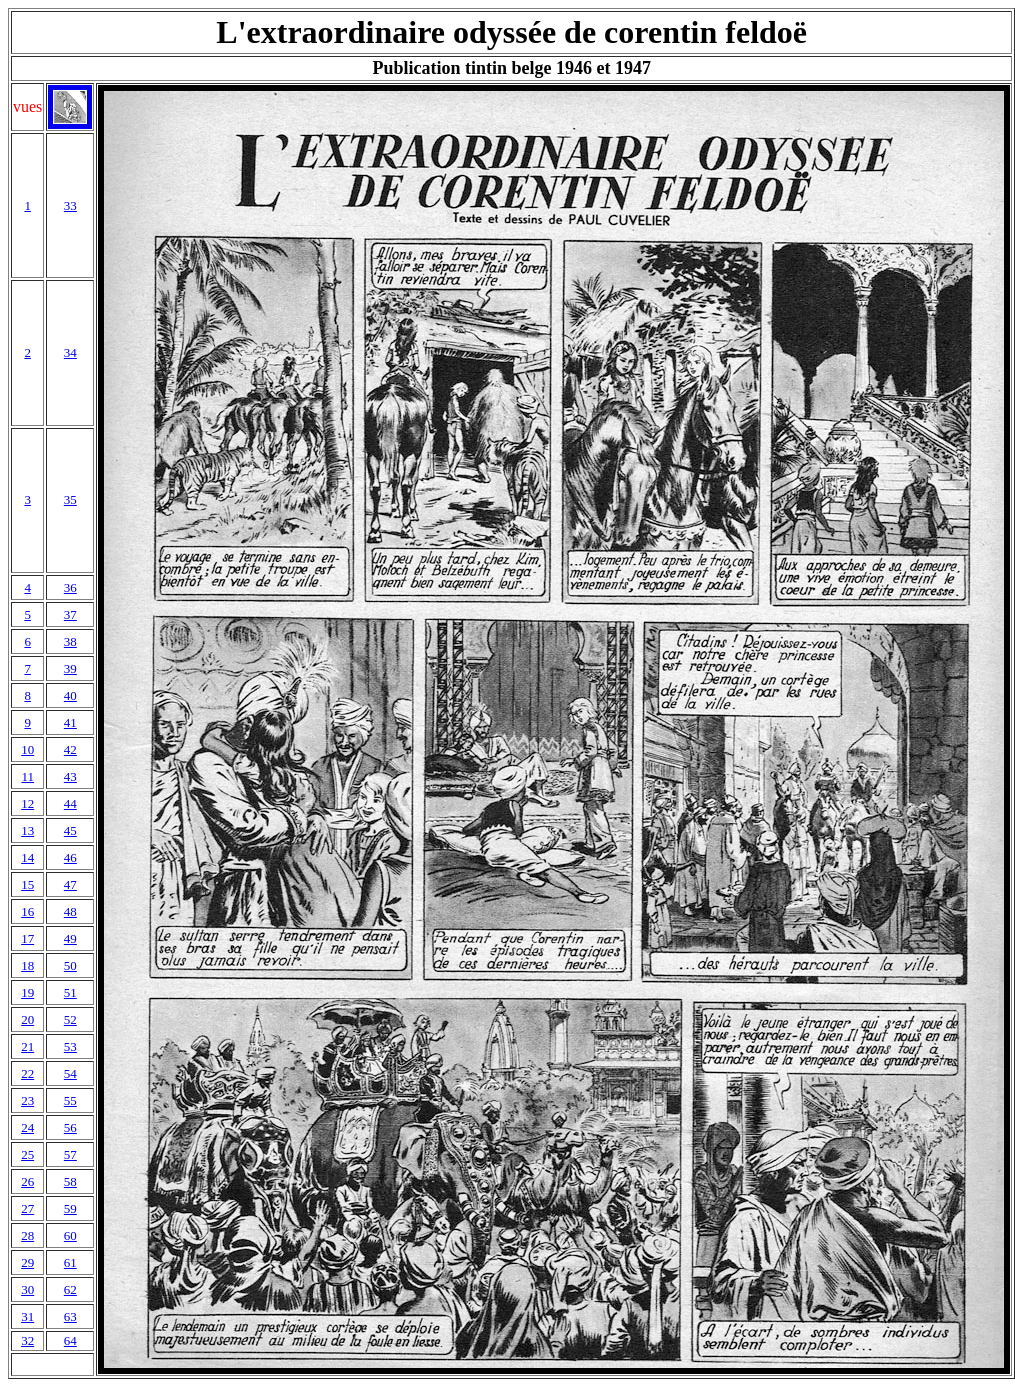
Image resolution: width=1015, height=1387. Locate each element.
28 (27, 1235)
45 (70, 830)
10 (27, 749)
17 (27, 938)
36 (70, 587)
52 (70, 1019)
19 (27, 992)
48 (70, 911)
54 (70, 1073)
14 (27, 857)
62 (70, 1289)
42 (70, 749)
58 (70, 1181)
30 (27, 1289)
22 (27, 1073)
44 (70, 803)
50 (70, 965)
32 (27, 1340)
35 (70, 499)
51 (70, 992)
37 (70, 614)
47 (70, 884)
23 (27, 1100)
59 (70, 1208)
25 (27, 1154)
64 (70, 1340)
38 (70, 641)
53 (70, 1046)
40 (70, 695)
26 (27, 1181)
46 (70, 857)
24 (27, 1127)
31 (27, 1316)
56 (70, 1127)
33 (70, 205)
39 (70, 668)
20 (27, 1019)
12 (27, 803)
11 (27, 776)
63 (70, 1316)
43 (70, 776)
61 (70, 1262)
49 (70, 938)
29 (27, 1262)
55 (70, 1100)
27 (27, 1208)
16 (27, 911)
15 (27, 884)
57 (70, 1154)
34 (70, 352)
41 (70, 722)
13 (27, 830)
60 (70, 1235)
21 (27, 1046)
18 (27, 965)
